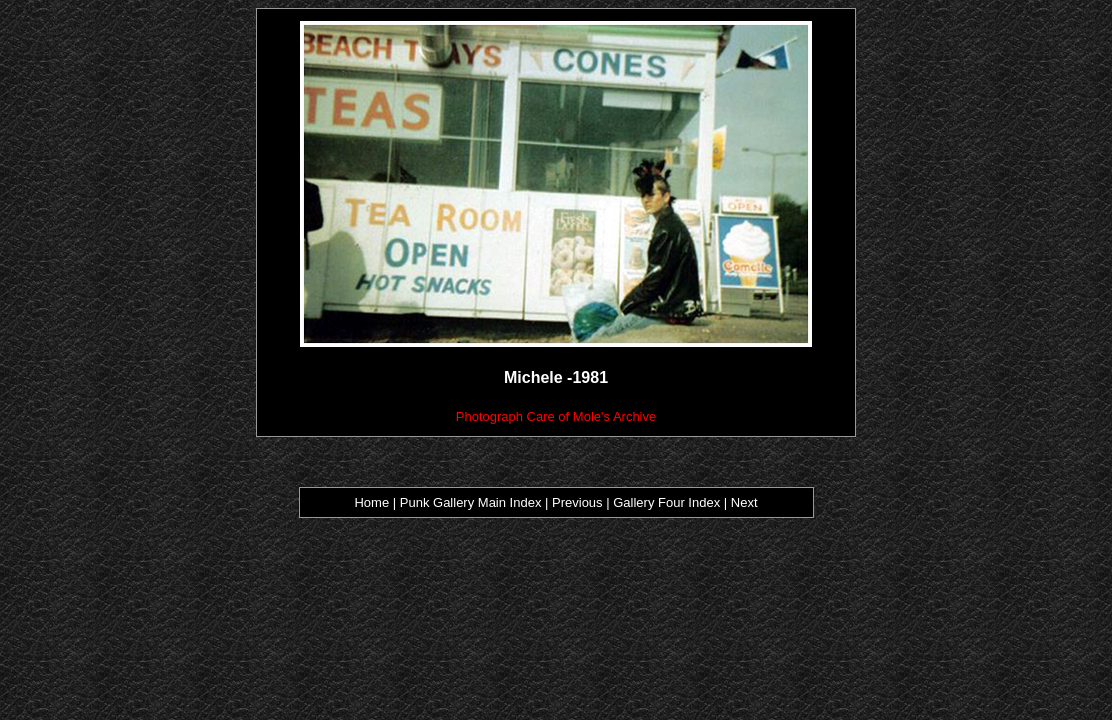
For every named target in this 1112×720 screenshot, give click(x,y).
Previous (579, 502)
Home (371, 502)
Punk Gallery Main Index (471, 502)
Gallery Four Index (666, 502)
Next (744, 502)
